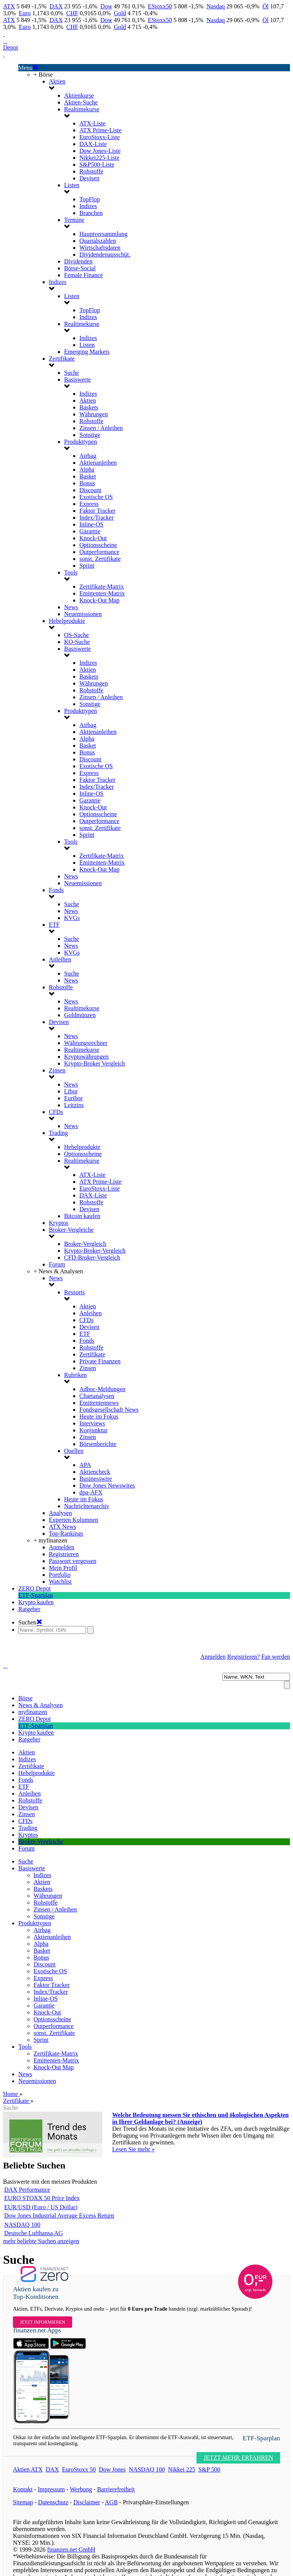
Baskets (88, 407)
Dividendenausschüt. (104, 254)
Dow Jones (112, 2469)
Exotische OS (96, 497)
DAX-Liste (93, 144)
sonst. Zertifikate (100, 558)
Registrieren (64, 1554)
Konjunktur (93, 1430)
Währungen (93, 414)
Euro (25, 13)
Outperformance (99, 552)
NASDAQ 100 (22, 2224)
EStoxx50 (160, 6)
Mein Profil (63, 1568)
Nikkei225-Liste (99, 157)
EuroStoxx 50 (78, 2469)
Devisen (89, 178)
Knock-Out (93, 538)
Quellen (74, 1451)
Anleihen (60, 959)
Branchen (91, 213)
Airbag (87, 456)
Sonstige (89, 435)
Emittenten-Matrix (102, 593)
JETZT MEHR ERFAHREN (238, 2457)
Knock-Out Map (99, 600)
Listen (71, 185)
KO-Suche (77, 642)
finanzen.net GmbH (71, 2549)
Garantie (89, 531)
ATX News (62, 1526)
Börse (25, 1698)
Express (89, 504)
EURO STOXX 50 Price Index (42, 2198)
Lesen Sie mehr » (133, 2149)
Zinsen (57, 1070)
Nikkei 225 (181, 2469)
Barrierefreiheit (116, 2489)
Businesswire (95, 1478)
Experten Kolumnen (73, 1520)
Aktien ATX (28, 2469)
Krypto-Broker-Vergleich (95, 1250)
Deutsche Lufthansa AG (33, 2233)
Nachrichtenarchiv (86, 1506)
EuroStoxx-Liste (99, 137)
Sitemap (23, 2502)
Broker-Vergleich (85, 1244)
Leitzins (74, 1105)
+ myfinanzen (51, 1540)
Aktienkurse (79, 95)
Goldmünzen (80, 1015)
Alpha (86, 469)
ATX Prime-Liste (100, 130)
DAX (56, 6)
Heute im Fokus (98, 1416)
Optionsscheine (98, 545)
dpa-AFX (90, 1492)
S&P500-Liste (96, 164)
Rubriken (75, 1375)
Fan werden (275, 1656)
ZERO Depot (34, 1588)
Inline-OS (91, 524)
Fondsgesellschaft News (108, 1409)
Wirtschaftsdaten (100, 247)
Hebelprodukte (67, 621)
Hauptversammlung (103, 234)
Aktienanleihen (98, 462)
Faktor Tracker (97, 510)
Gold (120, 13)
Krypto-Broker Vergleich (94, 1063)
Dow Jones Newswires (107, 1485)
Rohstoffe (91, 171)
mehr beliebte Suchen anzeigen (41, 2241)
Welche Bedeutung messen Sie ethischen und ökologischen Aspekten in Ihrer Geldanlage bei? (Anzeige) (200, 2118)
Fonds (56, 890)
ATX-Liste (92, 123)
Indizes (88, 206)
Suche (71, 372)
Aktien (57, 81)
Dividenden (78, 261)
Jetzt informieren (42, 2322)
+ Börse (43, 74)
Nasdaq (215, 6)
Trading (58, 1133)
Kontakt (23, 2489)
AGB (111, 2502)
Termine (74, 220)
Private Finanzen (100, 1361)
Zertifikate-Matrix (101, 586)
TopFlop (89, 199)
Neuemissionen (83, 614)
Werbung (81, 2489)
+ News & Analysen (58, 1271)
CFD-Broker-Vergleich (92, 1257)
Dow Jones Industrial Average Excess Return (59, 2215)
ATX (9, 6)
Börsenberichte (97, 1444)
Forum (57, 1264)
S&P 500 (209, 2469)
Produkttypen (80, 441)
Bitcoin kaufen (82, 1216)
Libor (71, 1091)
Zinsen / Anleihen (101, 428)
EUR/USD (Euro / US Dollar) (40, 2207)
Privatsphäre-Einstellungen (156, 2502)
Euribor (73, 1098)
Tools (70, 572)
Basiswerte (77, 379)
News (71, 607)
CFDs (56, 1112)
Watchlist (60, 1581)
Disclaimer (86, 2502)
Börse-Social (80, 268)
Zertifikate (62, 358)
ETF (54, 924)
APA (85, 1465)
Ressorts (74, 1292)
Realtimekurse (81, 109)
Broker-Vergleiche (71, 1229)
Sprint (86, 565)
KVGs (72, 918)
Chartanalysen (96, 1396)
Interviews (92, 1423)
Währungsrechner (86, 1043)
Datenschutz (53, 2502)
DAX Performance (27, 2189)
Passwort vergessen (73, 1561)
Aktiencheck (94, 1472)
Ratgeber (29, 1609)
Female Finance (83, 275)
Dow (106, 6)
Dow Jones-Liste (100, 151)
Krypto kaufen (36, 1602)
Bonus (87, 483)
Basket (87, 476)
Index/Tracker (96, 517)
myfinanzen (32, 1712)
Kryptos (59, 1223)
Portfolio (60, 1574)
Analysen (60, 1513)
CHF (72, 13)
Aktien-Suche (81, 102)
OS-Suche (76, 635)
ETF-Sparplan (35, 1595)
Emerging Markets (86, 351)
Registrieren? (243, 1656)
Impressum (51, 2489)
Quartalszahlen (97, 241)
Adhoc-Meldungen (102, 1389)
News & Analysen (40, 1705)
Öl (265, 6)
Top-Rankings (66, 1533)
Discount (90, 490)
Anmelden (61, 1547)
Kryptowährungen (86, 1056)
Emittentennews (99, 1403)
